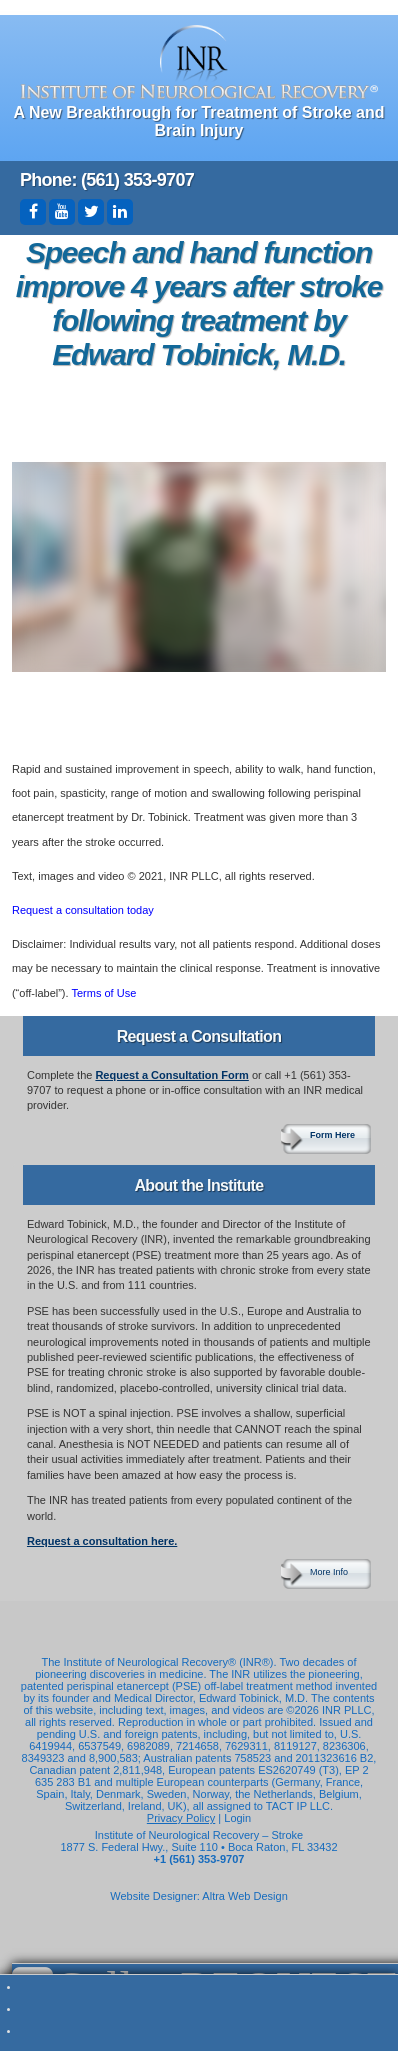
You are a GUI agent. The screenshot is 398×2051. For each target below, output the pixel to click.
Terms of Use (103, 993)
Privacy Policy (181, 1818)
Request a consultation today (83, 910)
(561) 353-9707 (137, 180)
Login (237, 1818)
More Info (329, 1572)
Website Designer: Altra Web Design (199, 1896)
